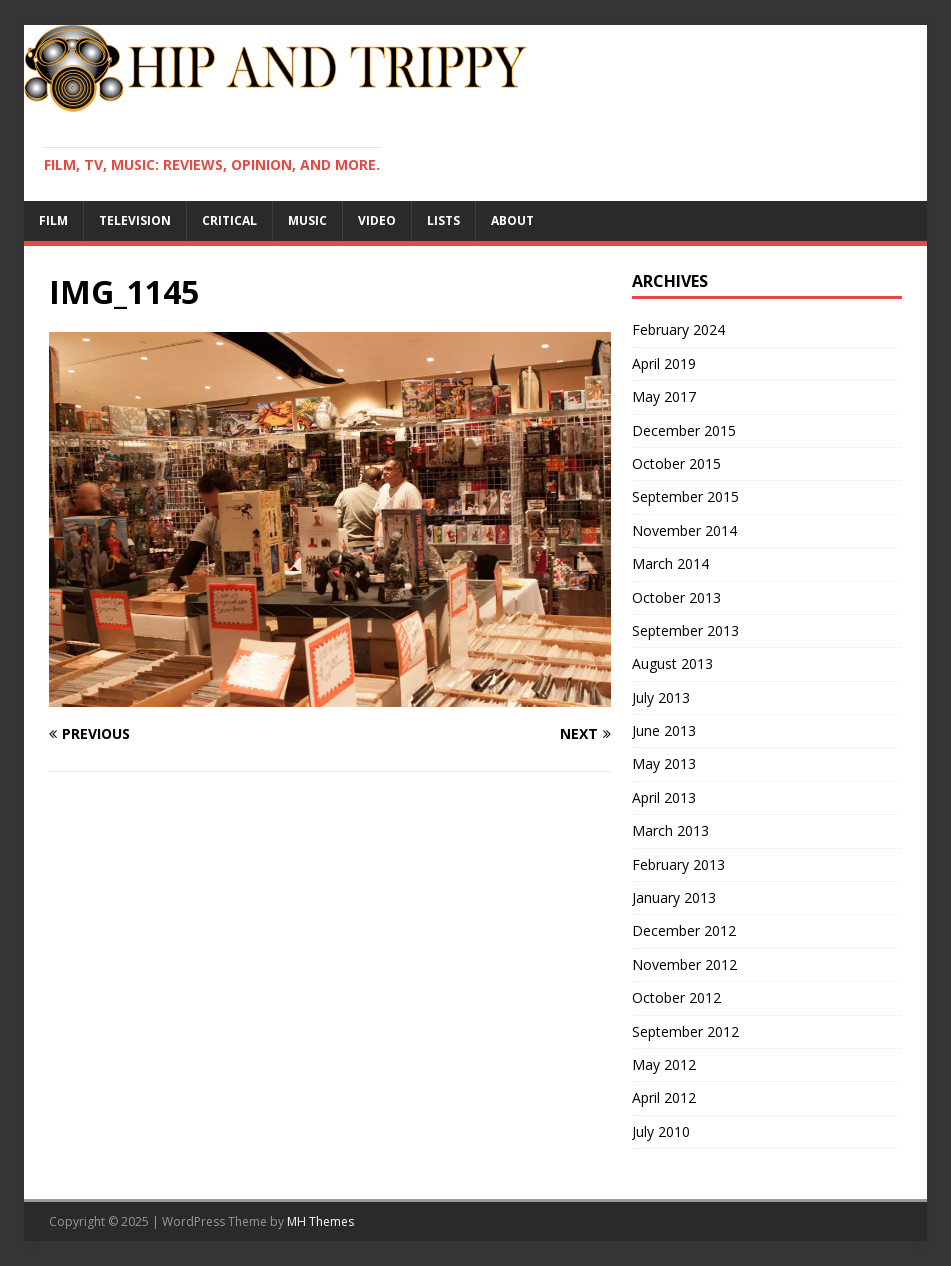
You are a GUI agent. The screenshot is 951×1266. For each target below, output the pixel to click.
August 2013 (672, 663)
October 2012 (676, 997)
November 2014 (684, 530)
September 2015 (685, 496)
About (512, 220)
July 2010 (661, 1131)
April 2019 (664, 363)
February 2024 (678, 329)
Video (377, 220)
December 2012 (684, 930)
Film (53, 220)
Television (135, 220)
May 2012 (664, 1064)
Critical (229, 220)
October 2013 (676, 597)
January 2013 (674, 897)
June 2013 (664, 730)
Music (307, 220)
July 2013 (661, 697)
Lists (443, 220)
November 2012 (684, 964)
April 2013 (664, 797)
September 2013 (685, 630)
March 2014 (670, 563)
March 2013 (670, 830)
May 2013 (664, 763)
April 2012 (664, 1097)
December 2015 (684, 430)
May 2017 (664, 396)
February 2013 (678, 864)
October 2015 (676, 463)
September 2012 (685, 1031)
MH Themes (320, 1221)
